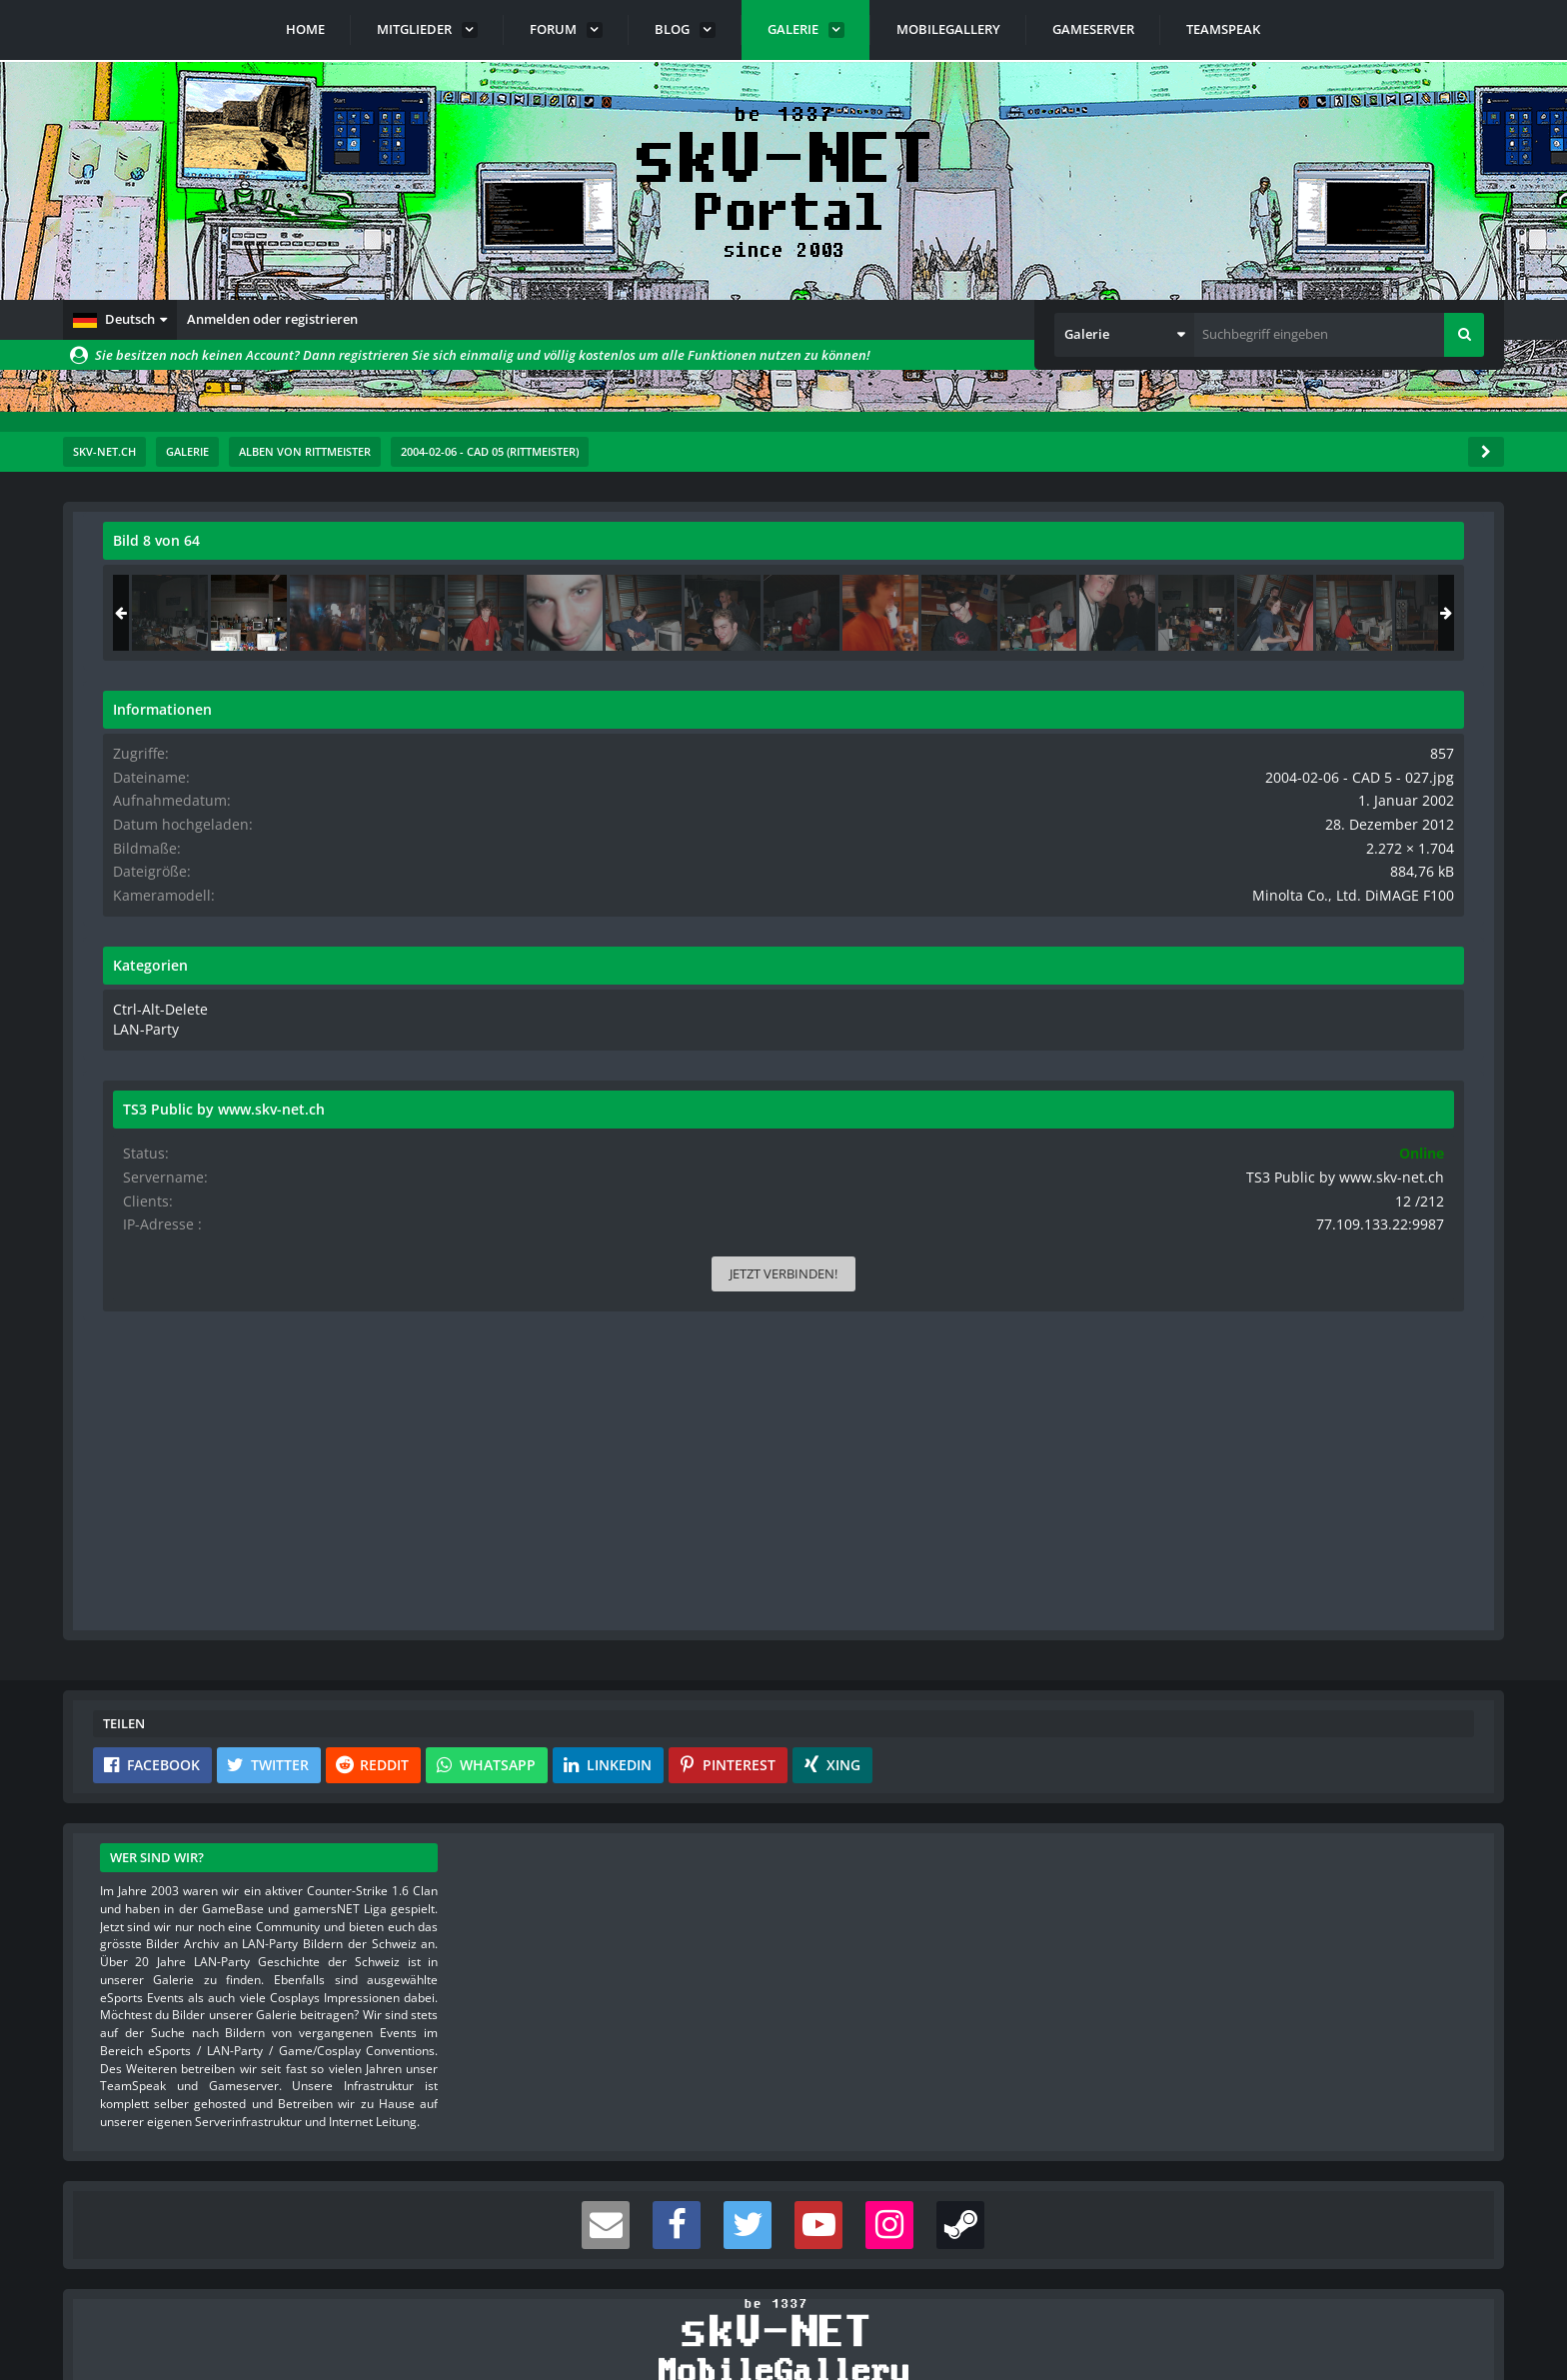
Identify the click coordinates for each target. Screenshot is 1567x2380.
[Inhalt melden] (1088, 1454)
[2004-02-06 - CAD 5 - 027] (1340, 613)
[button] (120, 320)
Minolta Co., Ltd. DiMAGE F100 (1374, 910)
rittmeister (222, 585)
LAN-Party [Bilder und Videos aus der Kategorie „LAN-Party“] (1234, 1042)
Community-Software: (783, 2330)
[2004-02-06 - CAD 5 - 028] (1419, 613)
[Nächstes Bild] (1084, 1012)
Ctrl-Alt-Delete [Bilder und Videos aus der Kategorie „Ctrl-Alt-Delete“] (1245, 1023)
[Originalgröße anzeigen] (1081, 553)
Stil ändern (1453, 2291)
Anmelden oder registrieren (272, 319)
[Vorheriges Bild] (123, 1012)
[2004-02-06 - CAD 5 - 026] (1261, 613)
